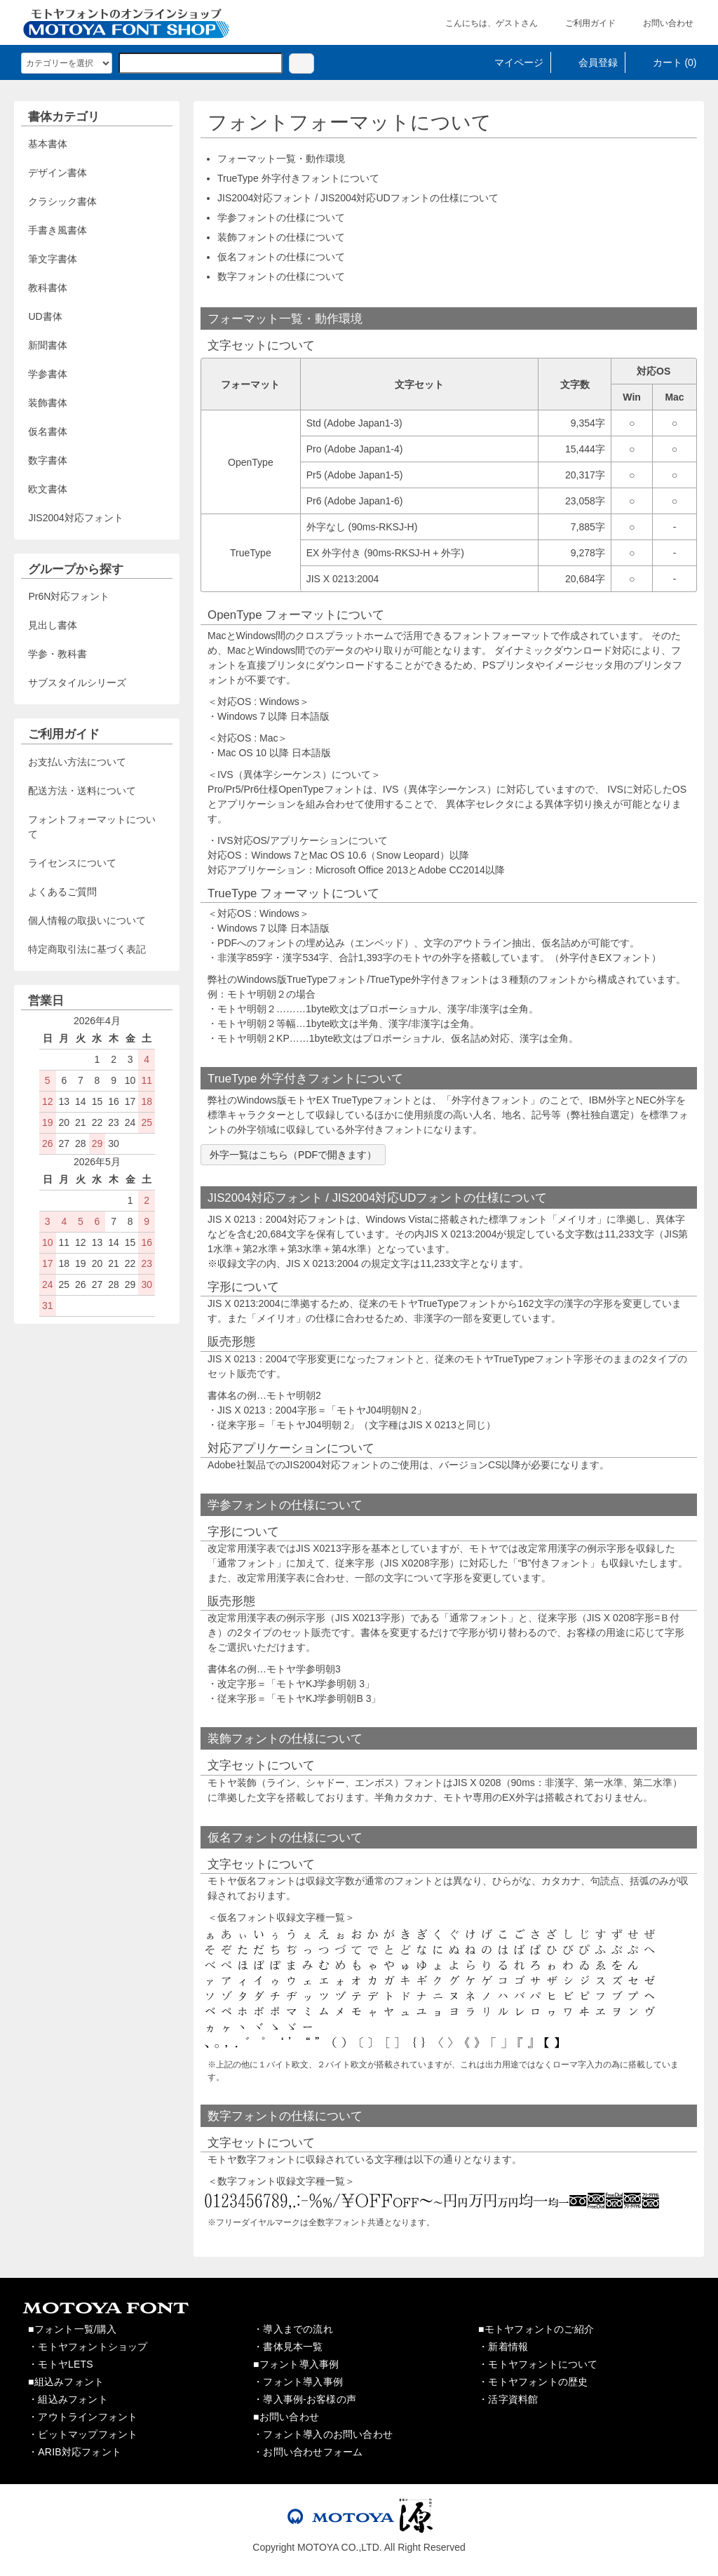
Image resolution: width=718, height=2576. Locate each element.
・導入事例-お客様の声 (304, 2399)
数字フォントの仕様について (281, 276)
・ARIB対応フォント (74, 2451)
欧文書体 (47, 489)
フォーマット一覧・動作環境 (281, 158)
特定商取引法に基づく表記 (87, 949)
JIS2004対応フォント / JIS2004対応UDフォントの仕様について (358, 197)
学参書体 (47, 374)
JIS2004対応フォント (75, 517)
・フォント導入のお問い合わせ (323, 2434)
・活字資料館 (508, 2399)
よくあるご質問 (62, 891)
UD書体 (45, 316)
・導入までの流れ (293, 2329)
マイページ (508, 62)
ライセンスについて (72, 862)
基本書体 (47, 143)
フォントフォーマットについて (92, 827)
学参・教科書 (57, 653)
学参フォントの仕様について (281, 217)
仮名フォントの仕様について (281, 256)
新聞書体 (47, 345)
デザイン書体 (57, 172)
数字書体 (47, 460)
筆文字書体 (52, 258)
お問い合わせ (658, 23)
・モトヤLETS (60, 2364)
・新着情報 (503, 2346)
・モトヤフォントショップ (87, 2346)
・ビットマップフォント (82, 2434)
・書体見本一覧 (288, 2346)
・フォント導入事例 (298, 2381)
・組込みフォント (68, 2399)
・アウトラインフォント (82, 2416)
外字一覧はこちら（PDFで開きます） (293, 1154)
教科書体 (47, 287)
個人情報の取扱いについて (87, 920)
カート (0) (664, 62)
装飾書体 (47, 402)
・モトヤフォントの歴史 (533, 2381)
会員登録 (588, 62)
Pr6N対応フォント (68, 596)
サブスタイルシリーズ (77, 682)
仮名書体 (47, 431)
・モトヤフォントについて (537, 2364)
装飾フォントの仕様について (281, 237)
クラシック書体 (62, 201)
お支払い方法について (77, 761)
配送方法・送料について (82, 790)
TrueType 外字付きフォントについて (298, 178)
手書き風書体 (57, 230)
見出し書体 (52, 625)
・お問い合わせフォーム (308, 2451)
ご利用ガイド (580, 23)
